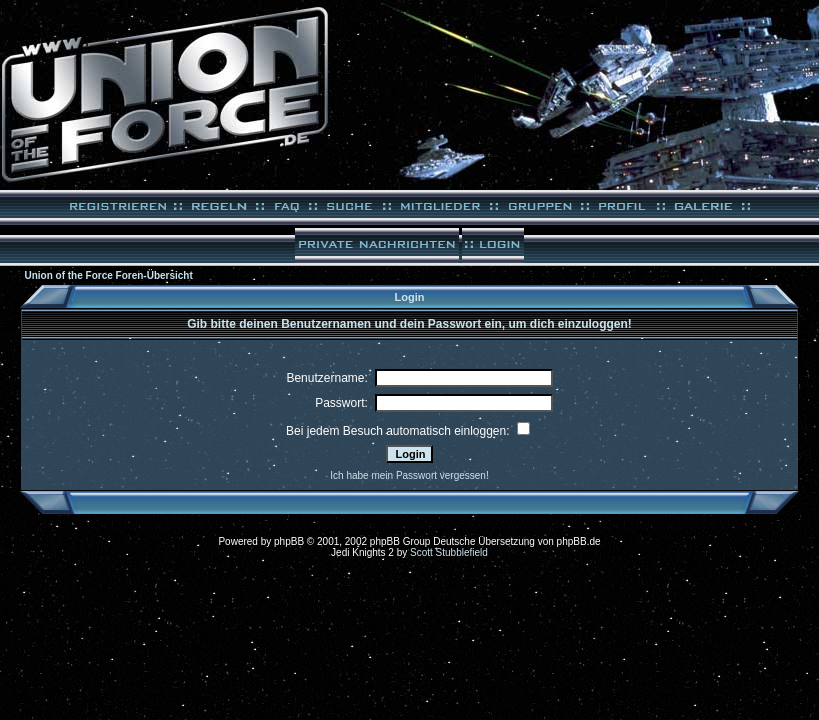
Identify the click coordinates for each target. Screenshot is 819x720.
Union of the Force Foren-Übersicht (108, 275)
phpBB (289, 541)
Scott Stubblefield (449, 552)
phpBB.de (579, 541)
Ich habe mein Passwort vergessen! (409, 475)
